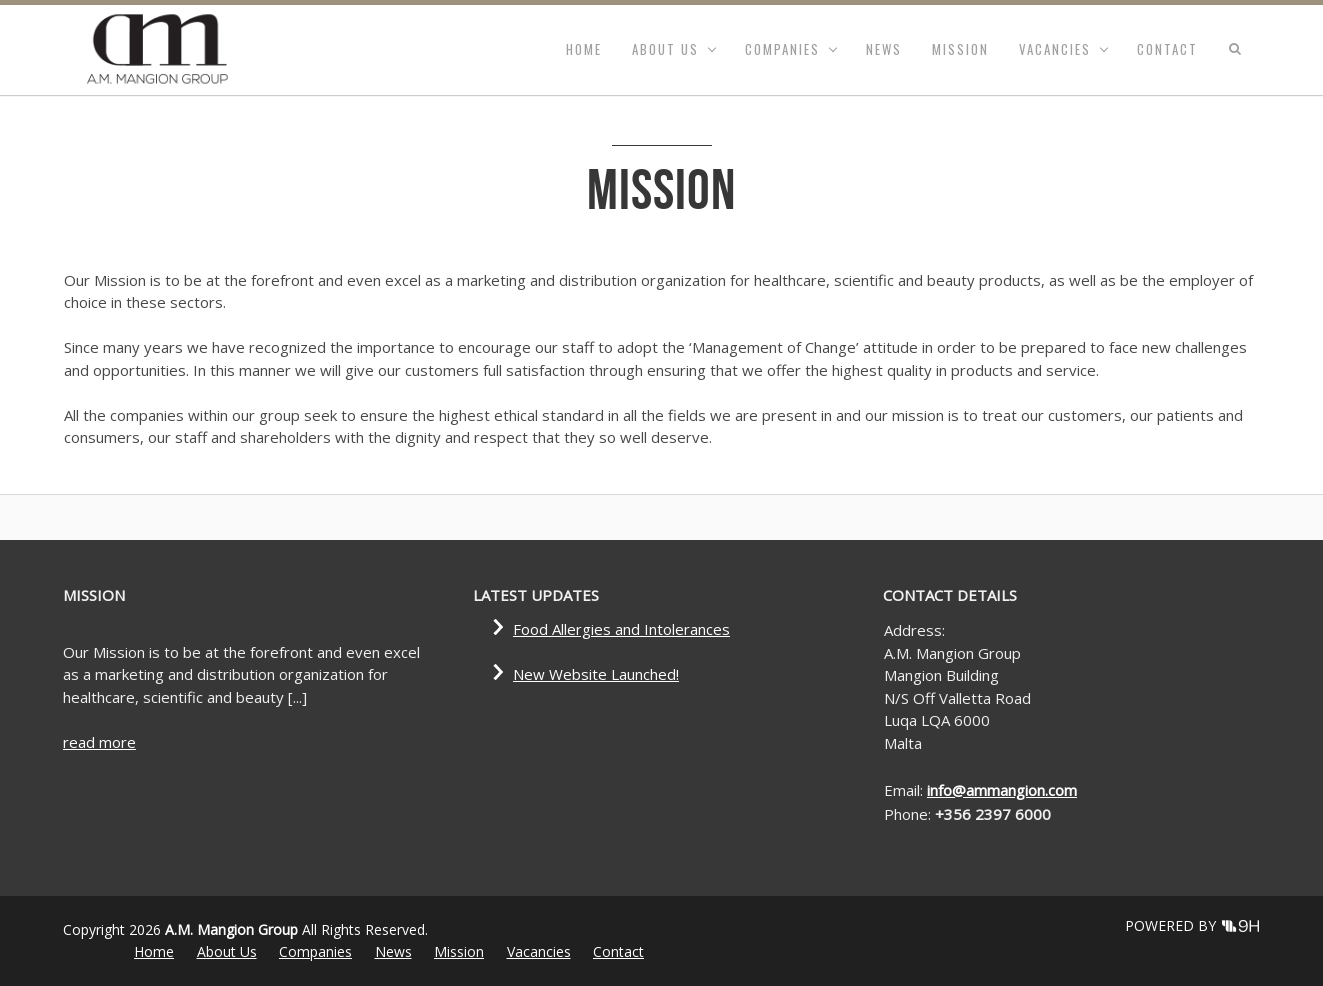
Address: (914, 630)
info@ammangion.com (1002, 790)
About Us (665, 49)
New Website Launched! (596, 674)
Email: (905, 790)
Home (584, 49)
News (884, 49)
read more (99, 742)
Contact (1167, 49)
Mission (960, 49)
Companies (782, 49)
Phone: (909, 814)
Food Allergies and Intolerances (621, 629)
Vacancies (1055, 49)
